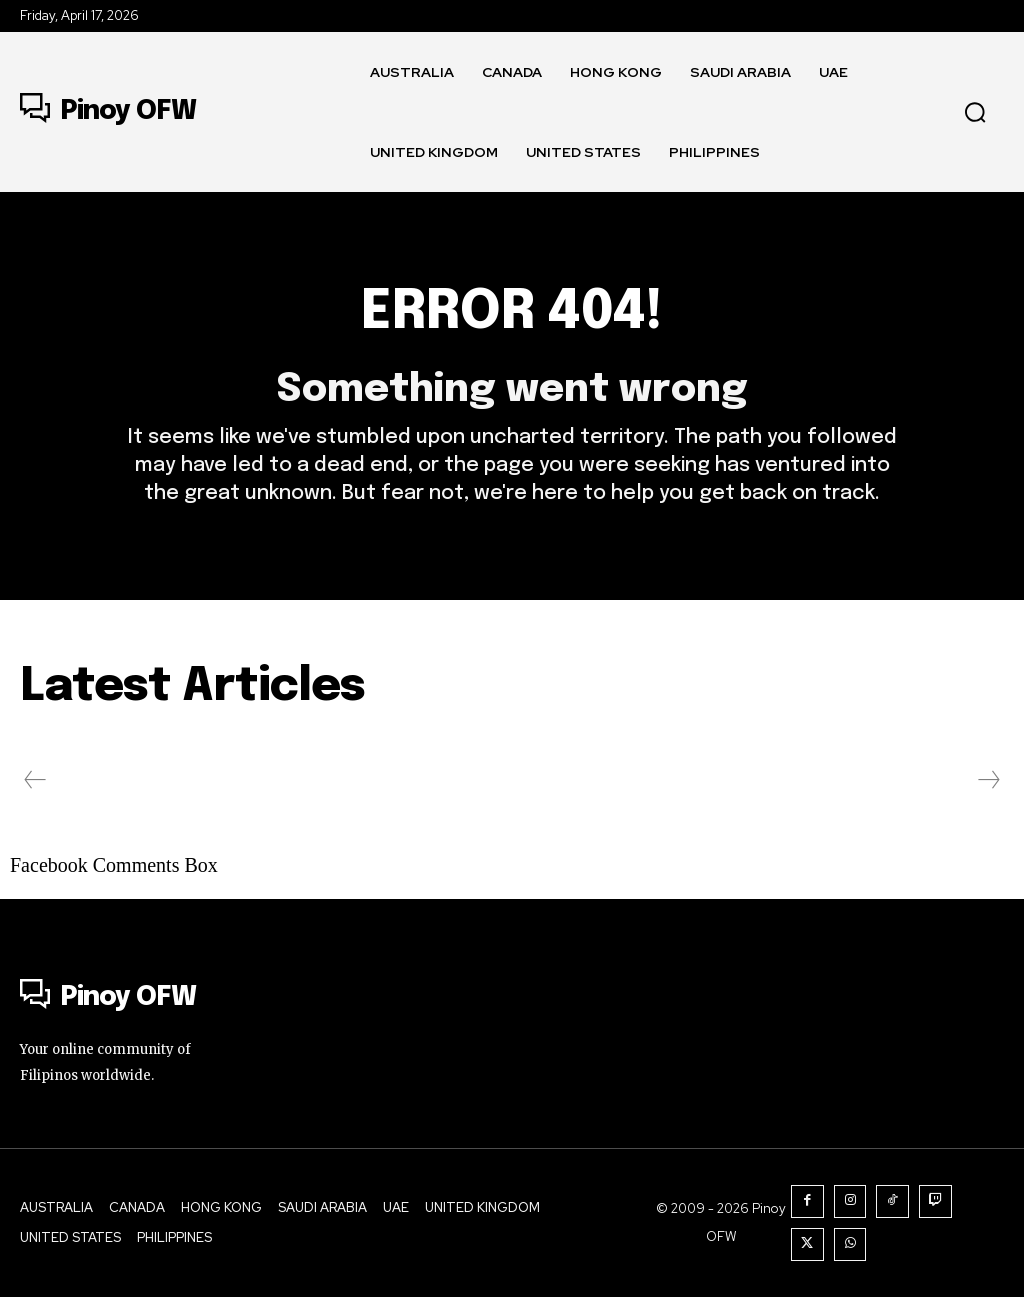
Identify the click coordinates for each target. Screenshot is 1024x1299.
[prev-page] (35, 783)
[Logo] (108, 112)
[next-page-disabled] (988, 783)
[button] (975, 112)
